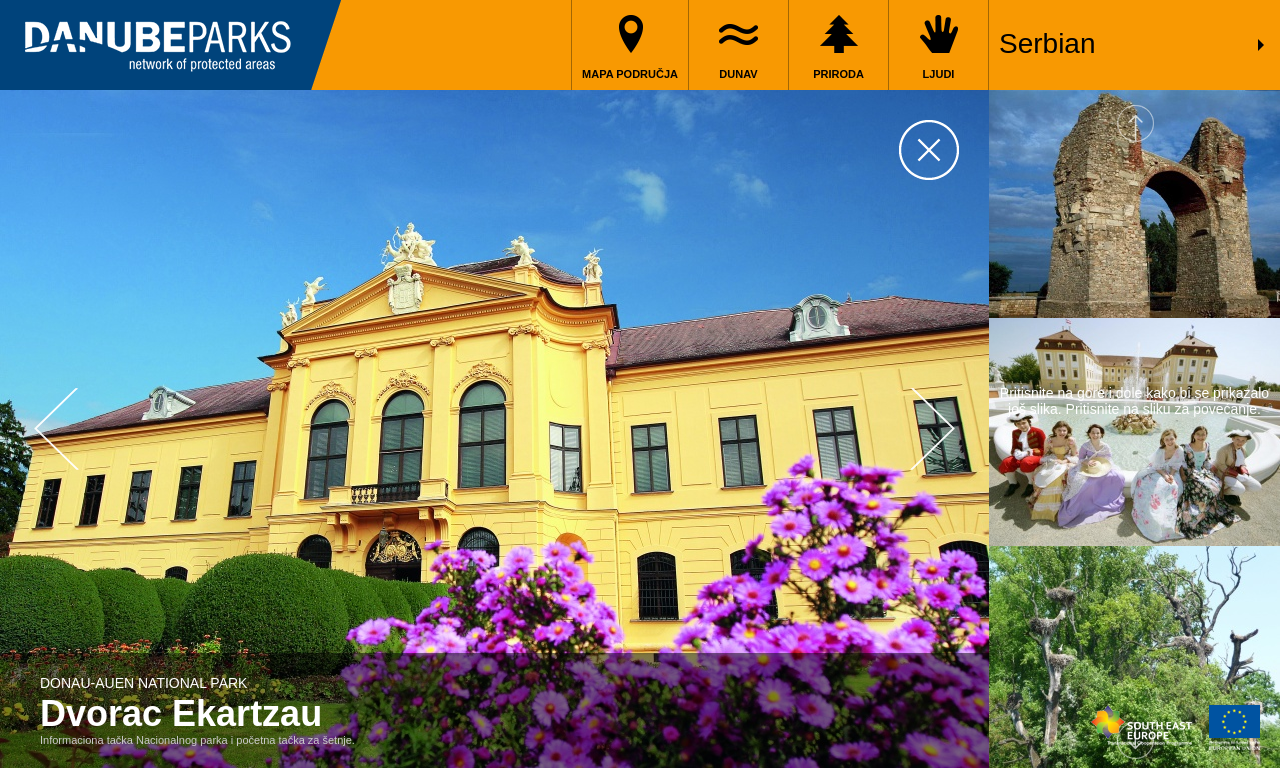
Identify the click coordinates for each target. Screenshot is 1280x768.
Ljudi (939, 74)
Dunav (738, 74)
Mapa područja (630, 74)
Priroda (838, 74)
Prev (56, 429)
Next (932, 429)
